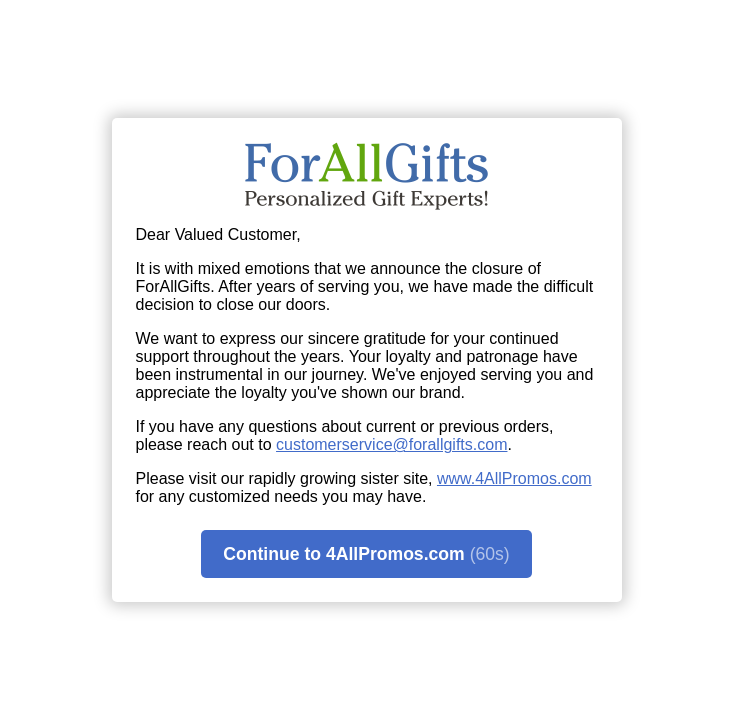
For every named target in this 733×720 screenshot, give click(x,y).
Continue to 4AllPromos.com (366, 554)
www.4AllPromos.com (514, 478)
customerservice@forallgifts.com (391, 444)
